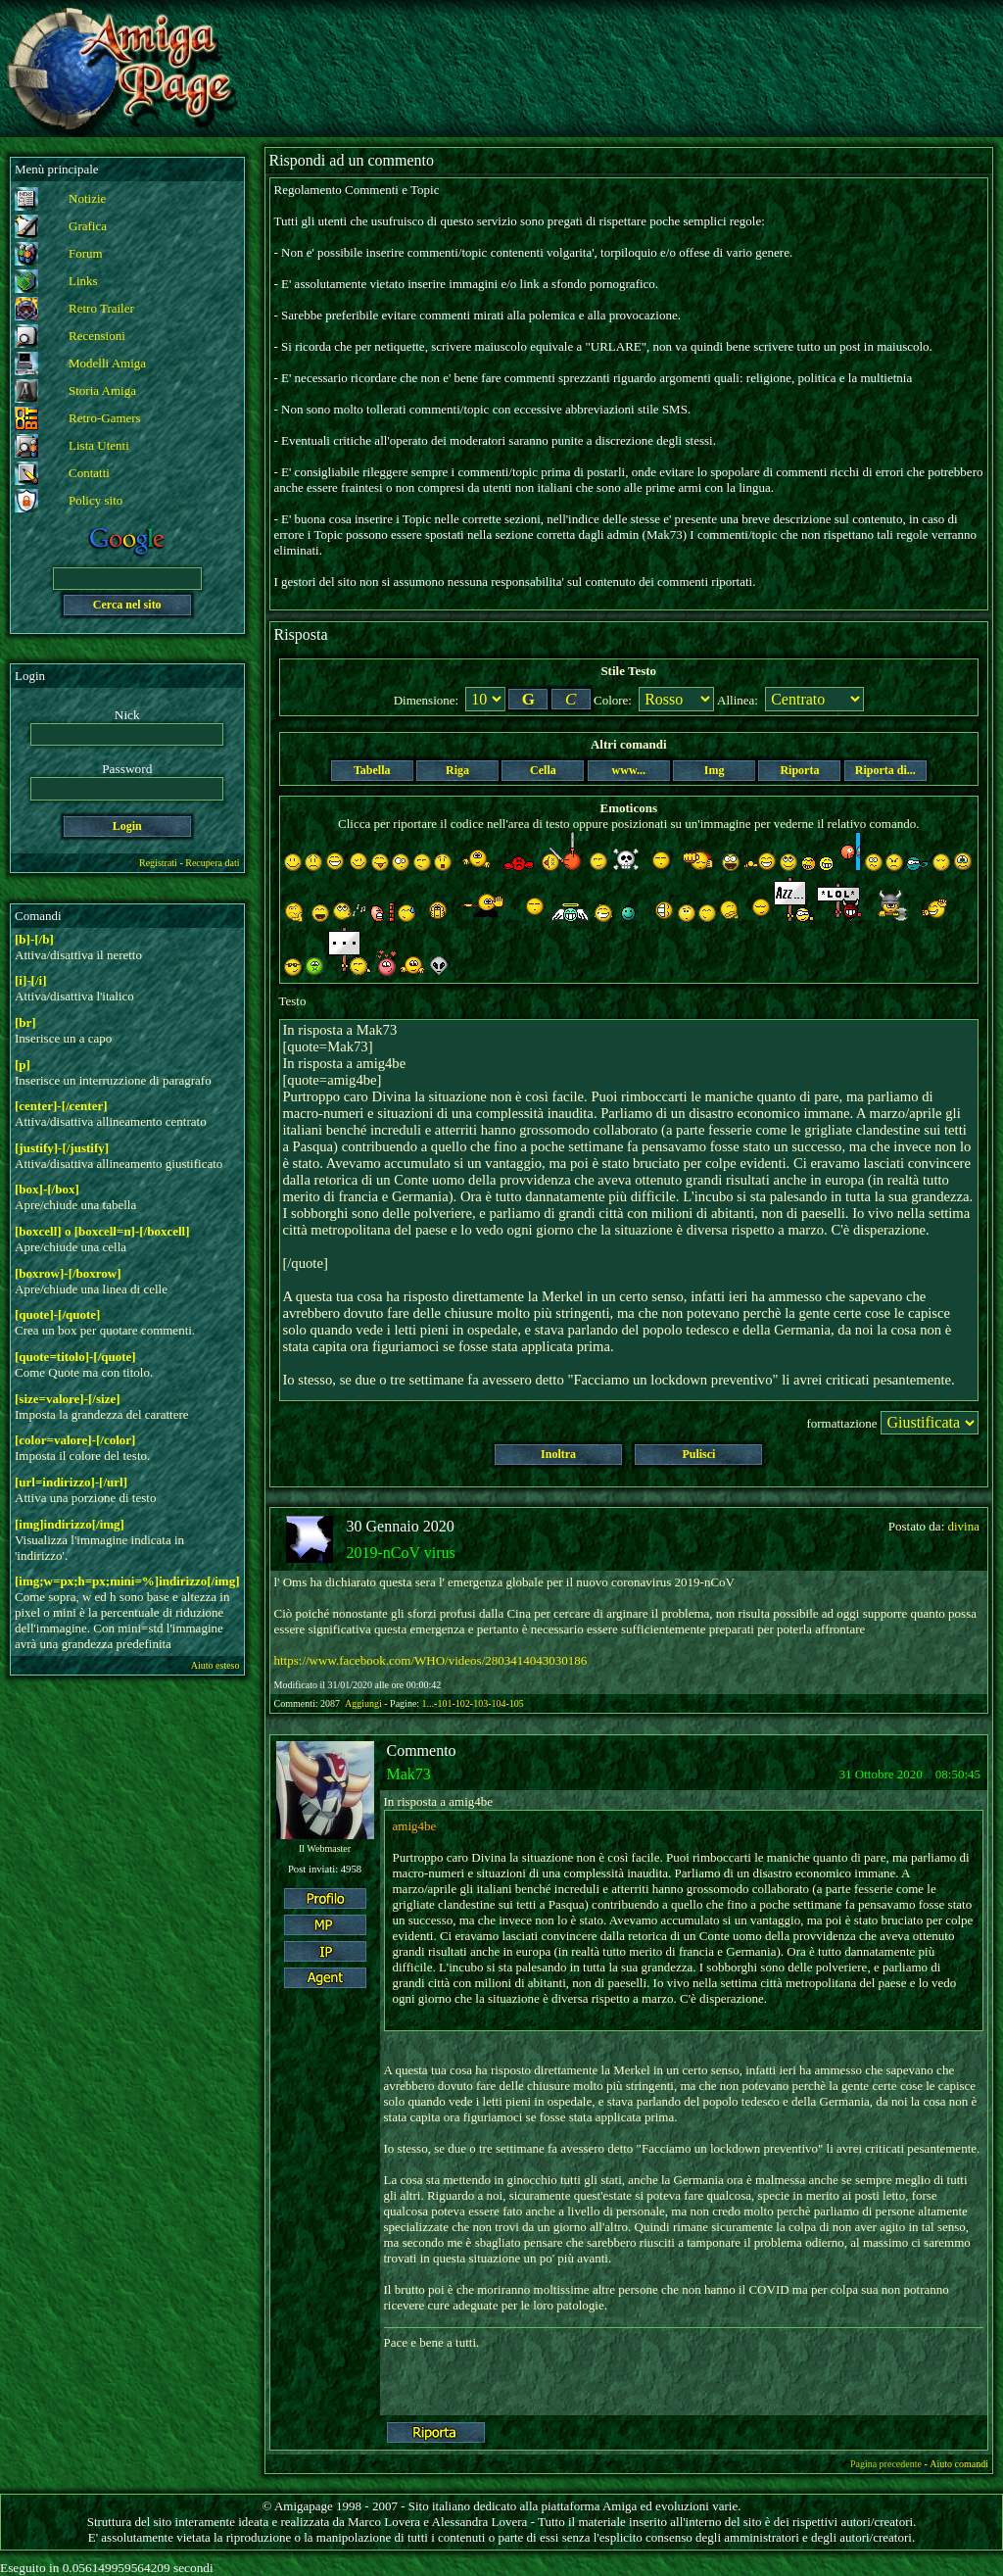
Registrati (158, 862)
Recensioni (97, 335)
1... (428, 1703)
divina (964, 1526)
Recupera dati (212, 862)
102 (462, 1703)
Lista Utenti (99, 445)
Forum (86, 253)
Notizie (87, 198)
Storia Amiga (102, 390)
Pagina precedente (886, 2463)
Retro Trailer (101, 308)
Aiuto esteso (215, 1665)
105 (516, 1703)
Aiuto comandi (959, 2463)
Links (83, 280)
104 (498, 1703)
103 (480, 1703)
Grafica (88, 226)
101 (444, 1703)
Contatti (89, 472)
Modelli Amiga (107, 363)
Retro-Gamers (105, 418)
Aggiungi (364, 1703)
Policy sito (95, 500)
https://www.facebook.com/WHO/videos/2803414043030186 (431, 1660)
